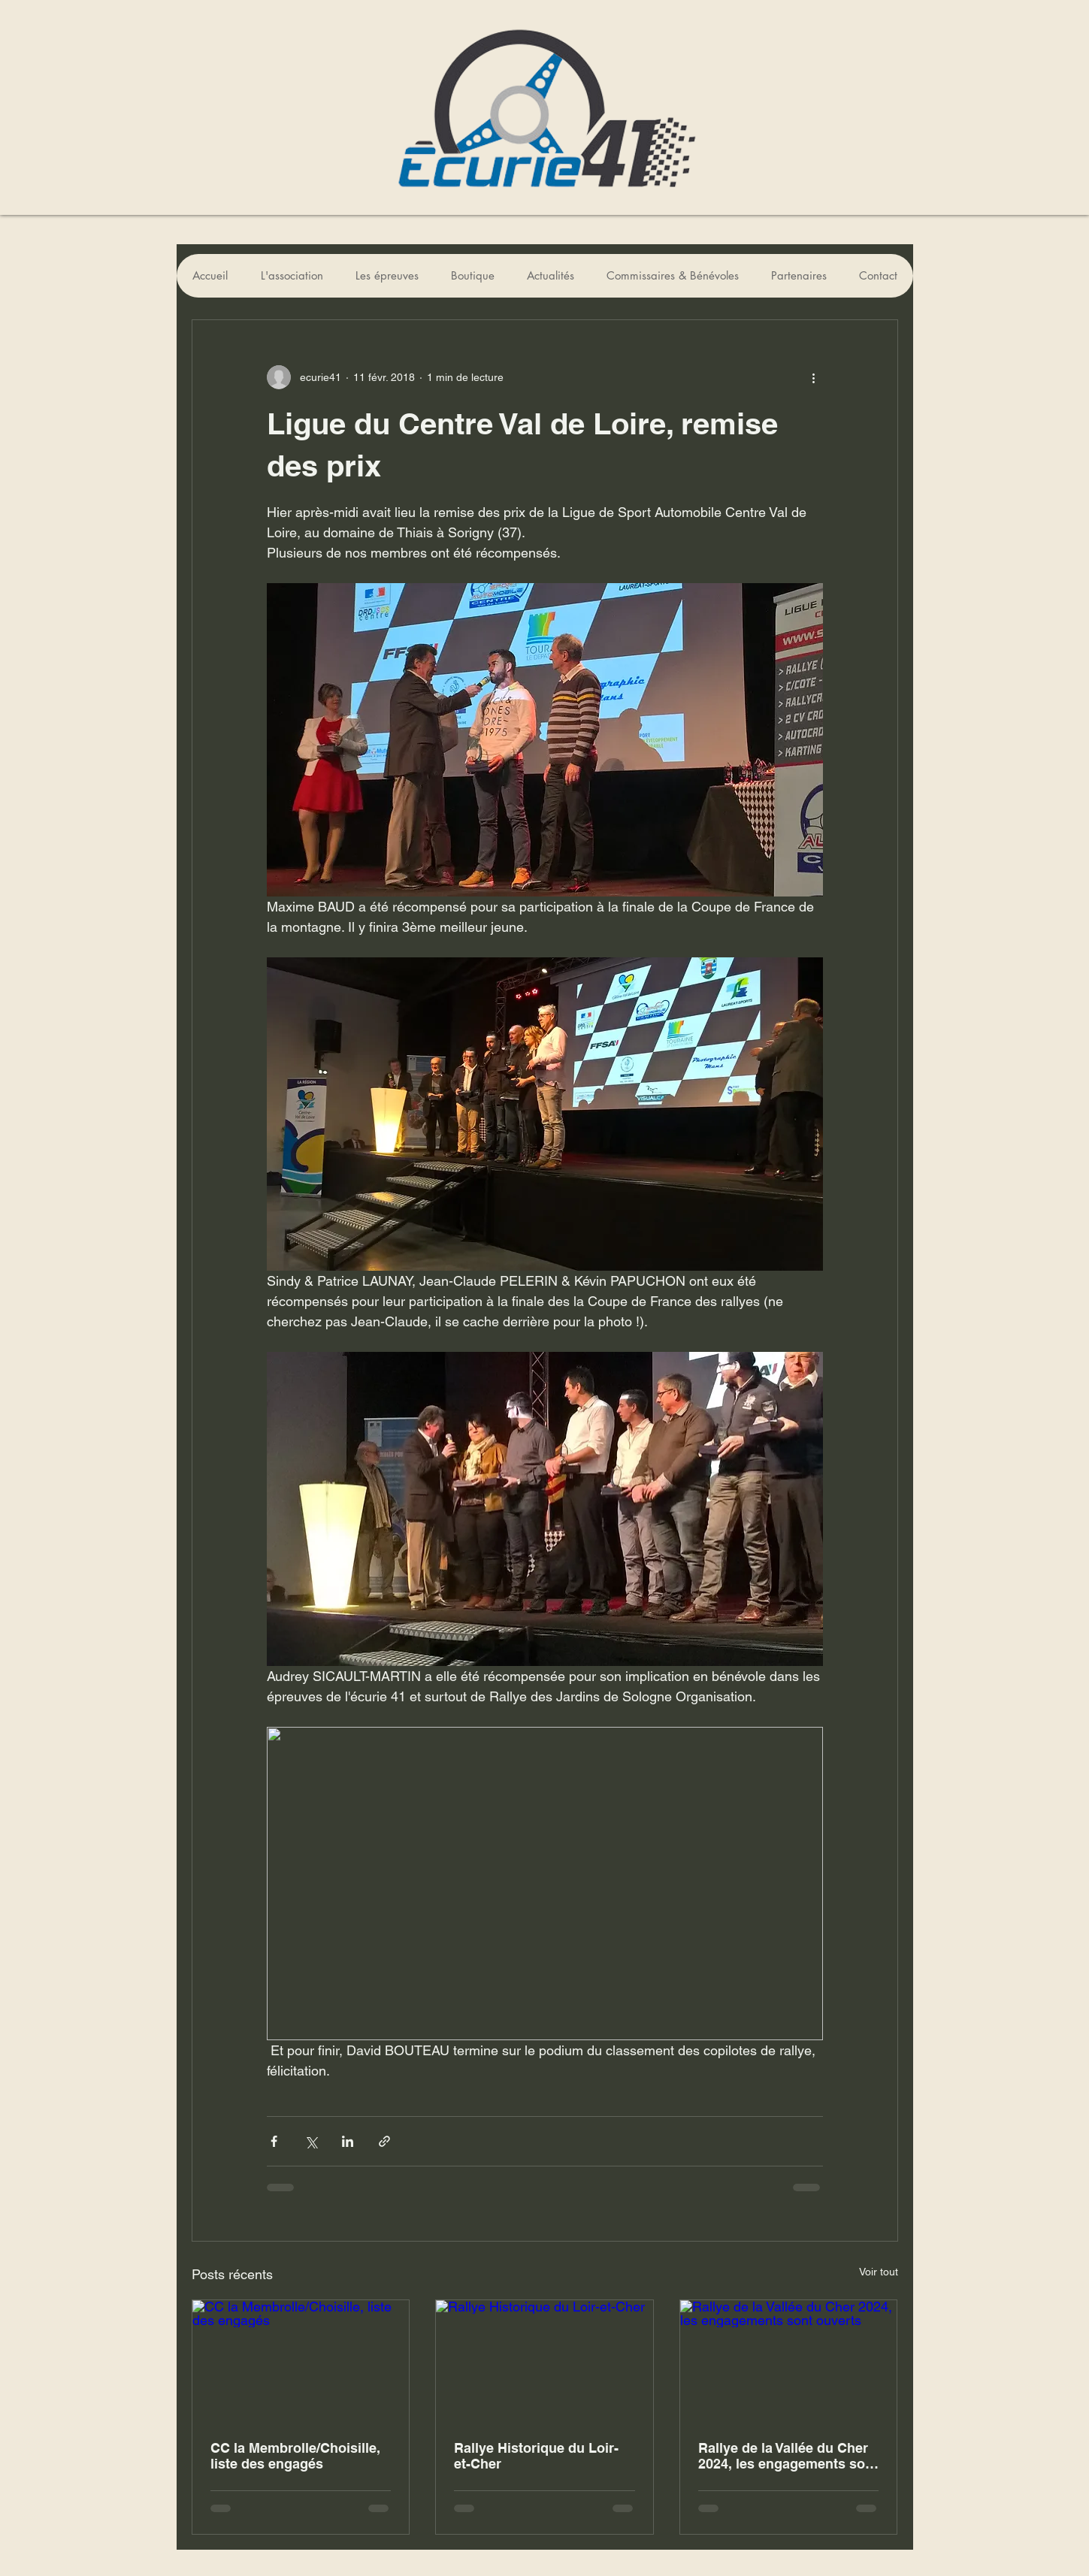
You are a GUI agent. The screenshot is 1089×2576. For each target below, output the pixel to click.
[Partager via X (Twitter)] (311, 2141)
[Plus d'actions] (814, 377)
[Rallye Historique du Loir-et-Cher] (544, 2361)
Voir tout (878, 2272)
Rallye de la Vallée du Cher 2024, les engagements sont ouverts (788, 2456)
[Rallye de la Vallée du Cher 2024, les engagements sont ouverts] (788, 2361)
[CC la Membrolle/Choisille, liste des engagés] (301, 2361)
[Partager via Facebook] (274, 2141)
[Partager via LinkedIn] (347, 2141)
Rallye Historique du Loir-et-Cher (536, 2456)
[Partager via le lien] (384, 2141)
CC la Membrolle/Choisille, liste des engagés (295, 2456)
